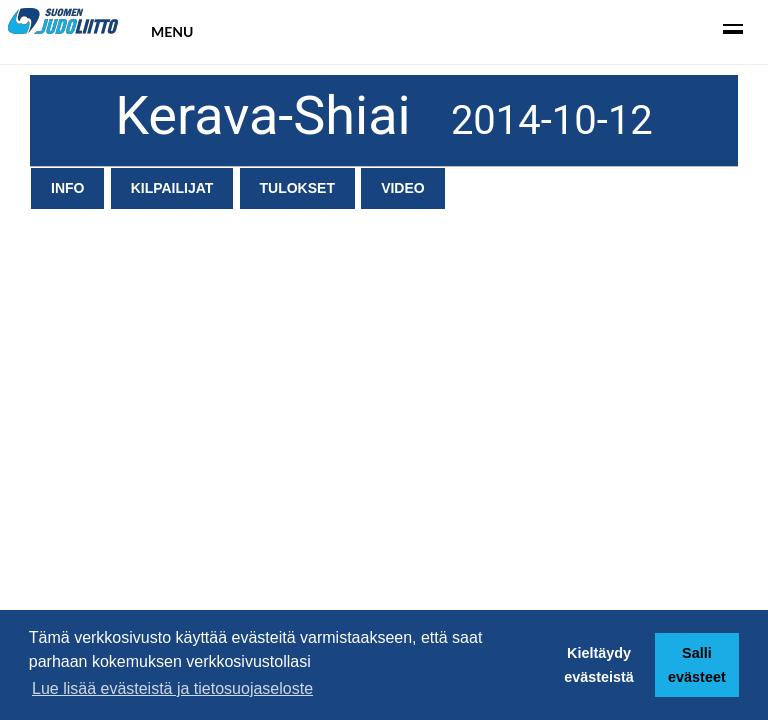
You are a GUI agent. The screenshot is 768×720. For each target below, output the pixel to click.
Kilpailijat (172, 188)
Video (403, 188)
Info (67, 188)
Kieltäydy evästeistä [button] (599, 665)
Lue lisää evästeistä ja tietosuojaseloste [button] (172, 688)
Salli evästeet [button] (697, 665)
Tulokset (297, 188)
